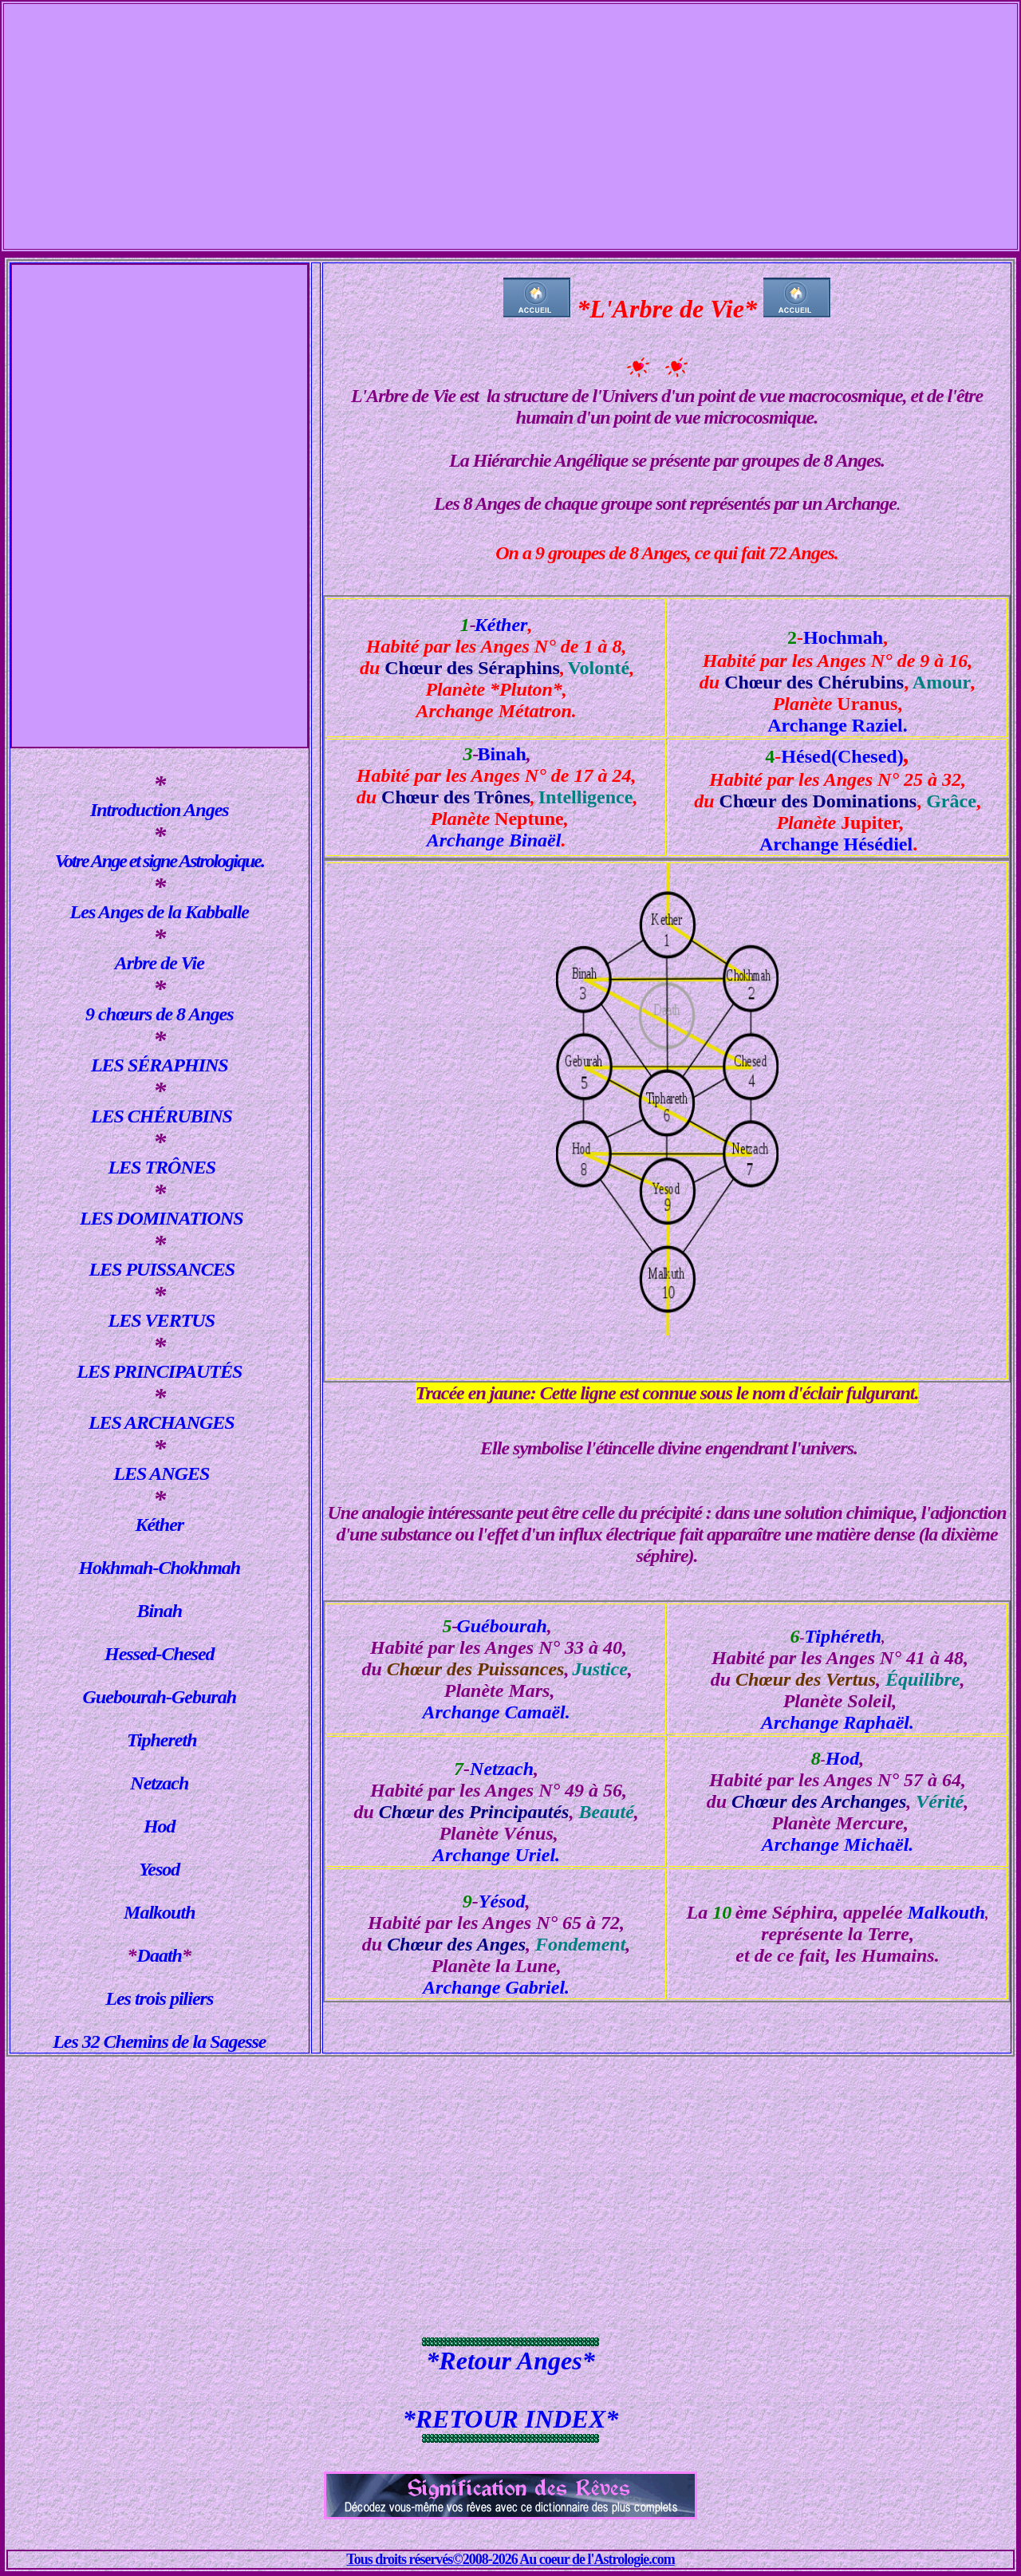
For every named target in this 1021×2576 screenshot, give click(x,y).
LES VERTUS (159, 1320)
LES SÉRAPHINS (159, 1065)
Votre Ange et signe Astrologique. (159, 860)
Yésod (502, 1901)
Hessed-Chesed (159, 1653)
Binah (159, 1610)
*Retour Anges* (510, 2360)
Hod (159, 1826)
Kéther (159, 1524)
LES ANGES (159, 1473)
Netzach (159, 1783)
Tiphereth (161, 1740)
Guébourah (501, 1625)
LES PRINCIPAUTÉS (159, 1371)
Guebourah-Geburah (159, 1696)
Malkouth (159, 1912)
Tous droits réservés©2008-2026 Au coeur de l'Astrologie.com (510, 2559)
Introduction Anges (159, 809)
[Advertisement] (510, 115)
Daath (159, 1955)
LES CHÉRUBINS (159, 1116)
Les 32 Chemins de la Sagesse (159, 2041)
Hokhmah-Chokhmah (159, 1567)
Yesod (159, 1869)
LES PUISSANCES (162, 1269)
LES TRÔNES (161, 1167)
